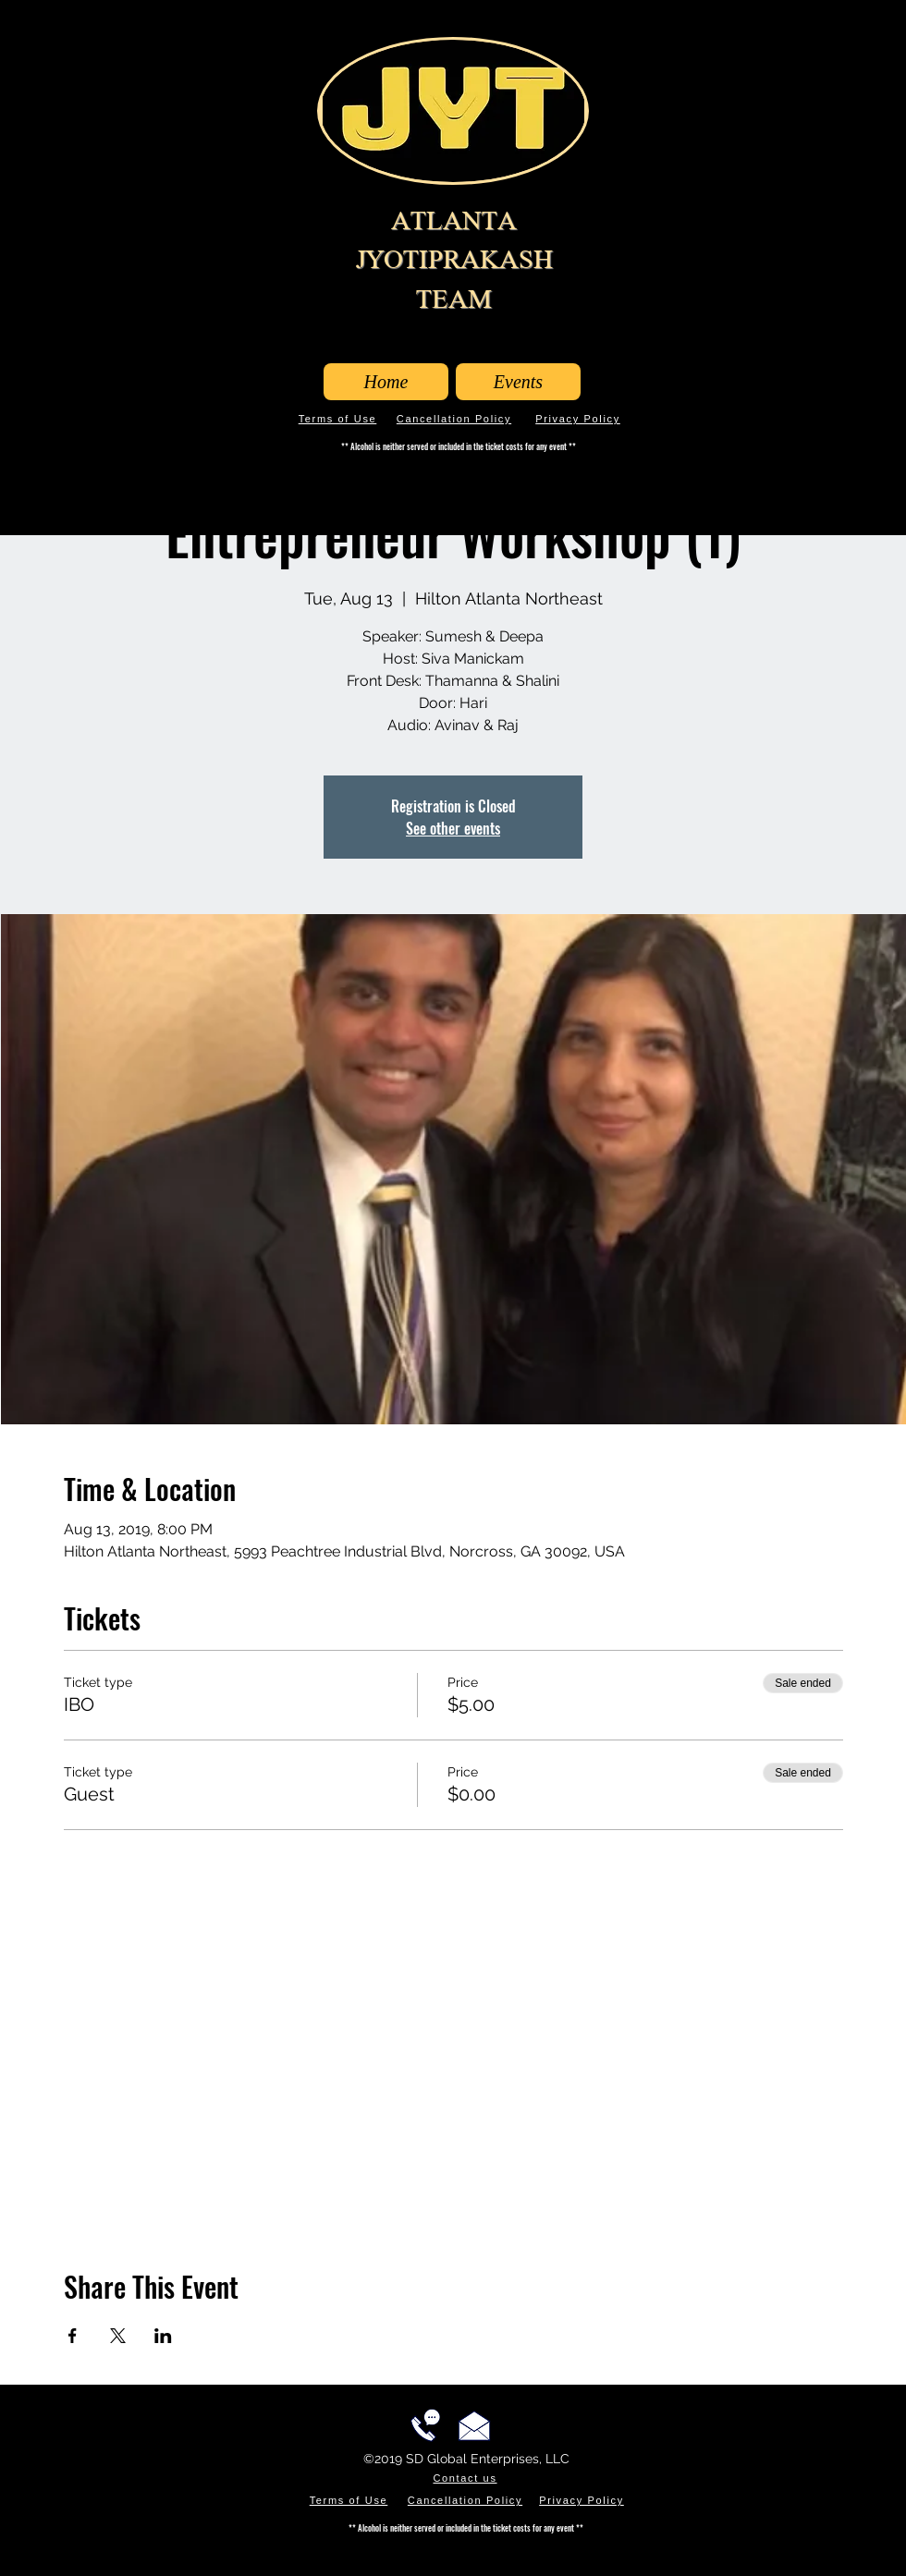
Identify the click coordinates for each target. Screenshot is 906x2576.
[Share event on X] (118, 2335)
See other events (453, 828)
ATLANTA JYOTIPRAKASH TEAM (454, 259)
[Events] (518, 381)
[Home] (386, 381)
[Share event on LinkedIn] (163, 2335)
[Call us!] (425, 2425)
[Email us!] (474, 2425)
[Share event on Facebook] (72, 2335)
